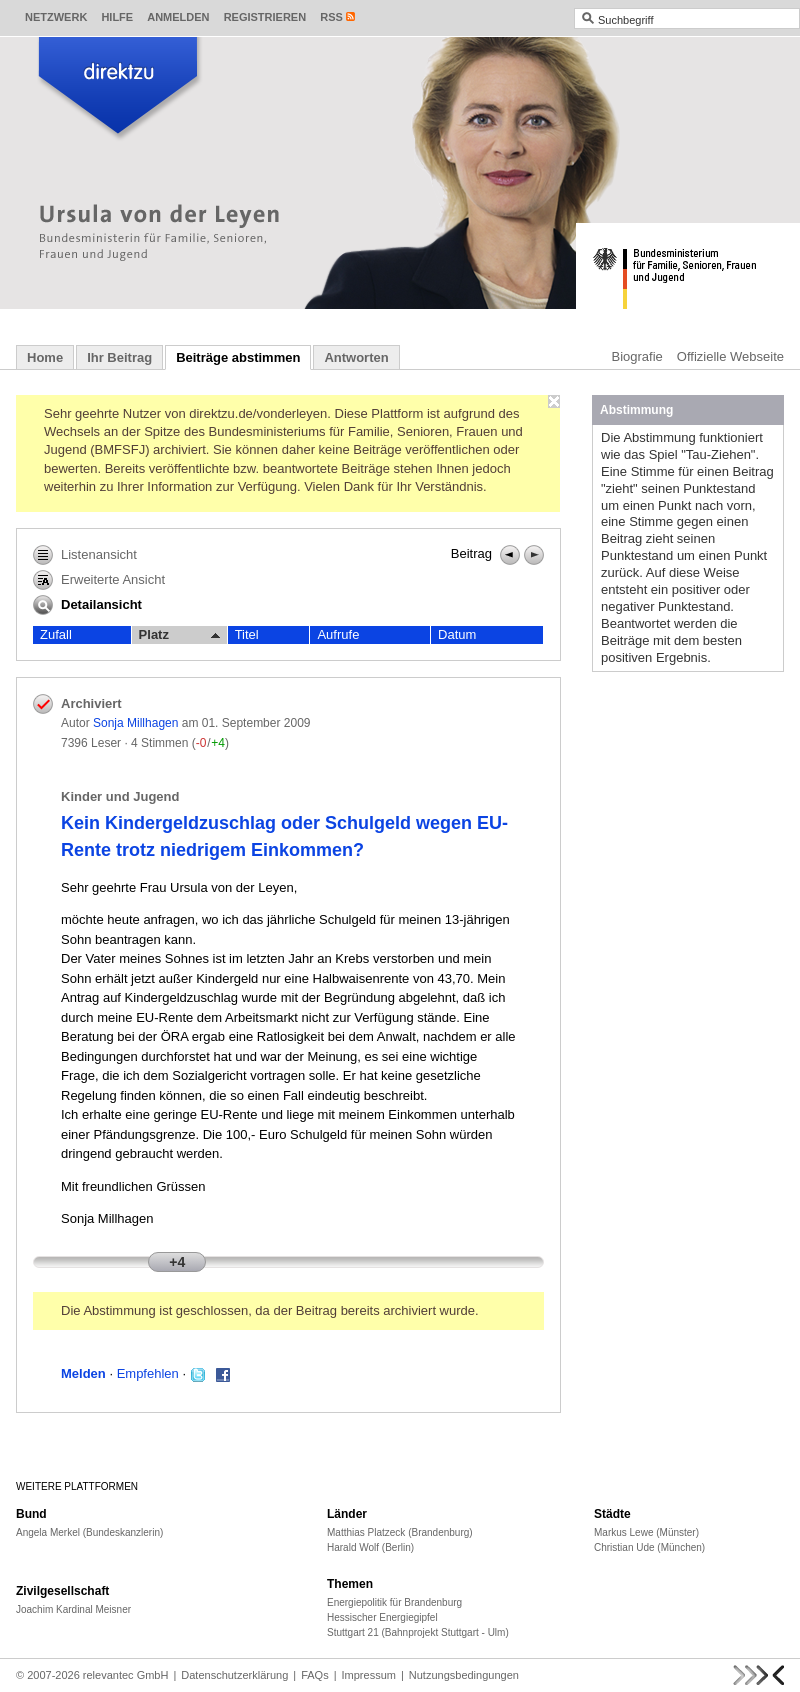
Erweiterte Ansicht (99, 580)
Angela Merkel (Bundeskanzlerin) (89, 1532)
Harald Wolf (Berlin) (370, 1547)
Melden (83, 1373)
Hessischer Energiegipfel (382, 1617)
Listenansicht (85, 555)
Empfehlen (148, 1373)
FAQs (315, 1675)
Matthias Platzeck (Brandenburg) (400, 1532)
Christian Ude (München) (649, 1547)
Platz (179, 635)
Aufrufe (338, 634)
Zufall (56, 634)
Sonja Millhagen (135, 723)
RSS (331, 17)
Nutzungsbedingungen (464, 1675)
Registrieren (265, 17)
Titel (247, 634)
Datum (457, 634)
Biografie (637, 356)
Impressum (369, 1675)
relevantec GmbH (126, 1675)
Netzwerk (56, 17)
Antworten (356, 357)
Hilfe (117, 17)
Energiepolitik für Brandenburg (394, 1602)
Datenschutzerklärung (234, 1675)
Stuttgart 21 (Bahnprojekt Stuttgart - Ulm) (418, 1632)
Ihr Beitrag (119, 357)
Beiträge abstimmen (238, 357)
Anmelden (178, 17)
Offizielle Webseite (730, 356)
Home (45, 357)
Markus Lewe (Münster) (646, 1532)
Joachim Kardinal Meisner (73, 1609)
